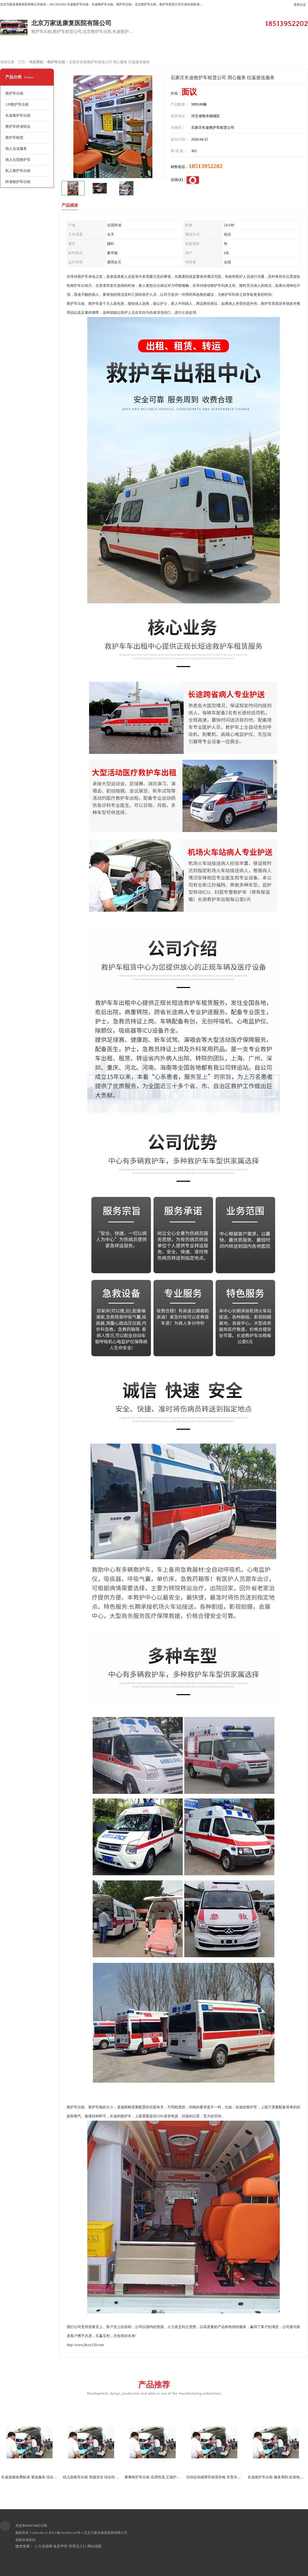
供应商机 (65, 49)
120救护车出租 (17, 104)
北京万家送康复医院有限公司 (105, 2533)
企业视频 (109, 49)
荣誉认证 (283, 49)
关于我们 (196, 49)
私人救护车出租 (18, 171)
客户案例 (153, 49)
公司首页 (22, 49)
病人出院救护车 (18, 160)
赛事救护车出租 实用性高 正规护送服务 (155, 2477)
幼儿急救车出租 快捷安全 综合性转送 (92, 2477)
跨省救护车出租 (18, 182)
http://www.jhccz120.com (85, 2345)
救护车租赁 (14, 138)
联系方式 (22, 62)
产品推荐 (154, 2387)
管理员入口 (77, 2546)
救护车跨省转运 (18, 126)
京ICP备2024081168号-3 (66, 2533)
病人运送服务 (16, 149)
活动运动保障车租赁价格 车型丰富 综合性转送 (223, 2477)
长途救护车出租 (18, 115)
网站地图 (94, 2546)
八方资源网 (43, 2546)
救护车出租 (56, 62)
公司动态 (240, 49)
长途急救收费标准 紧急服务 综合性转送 (32, 2477)
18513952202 (206, 166)
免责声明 (60, 2546)
